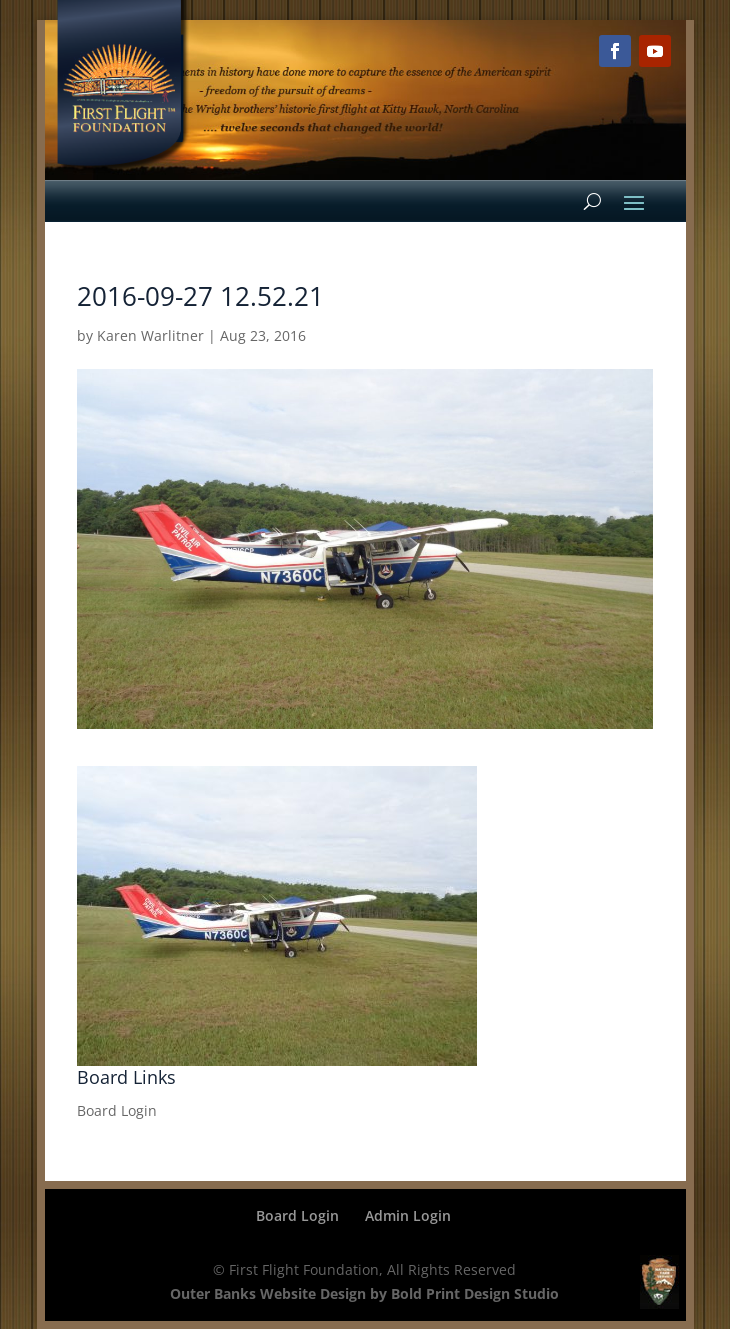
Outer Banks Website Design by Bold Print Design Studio (364, 1293)
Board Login (117, 1110)
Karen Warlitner (150, 335)
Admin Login (408, 1215)
